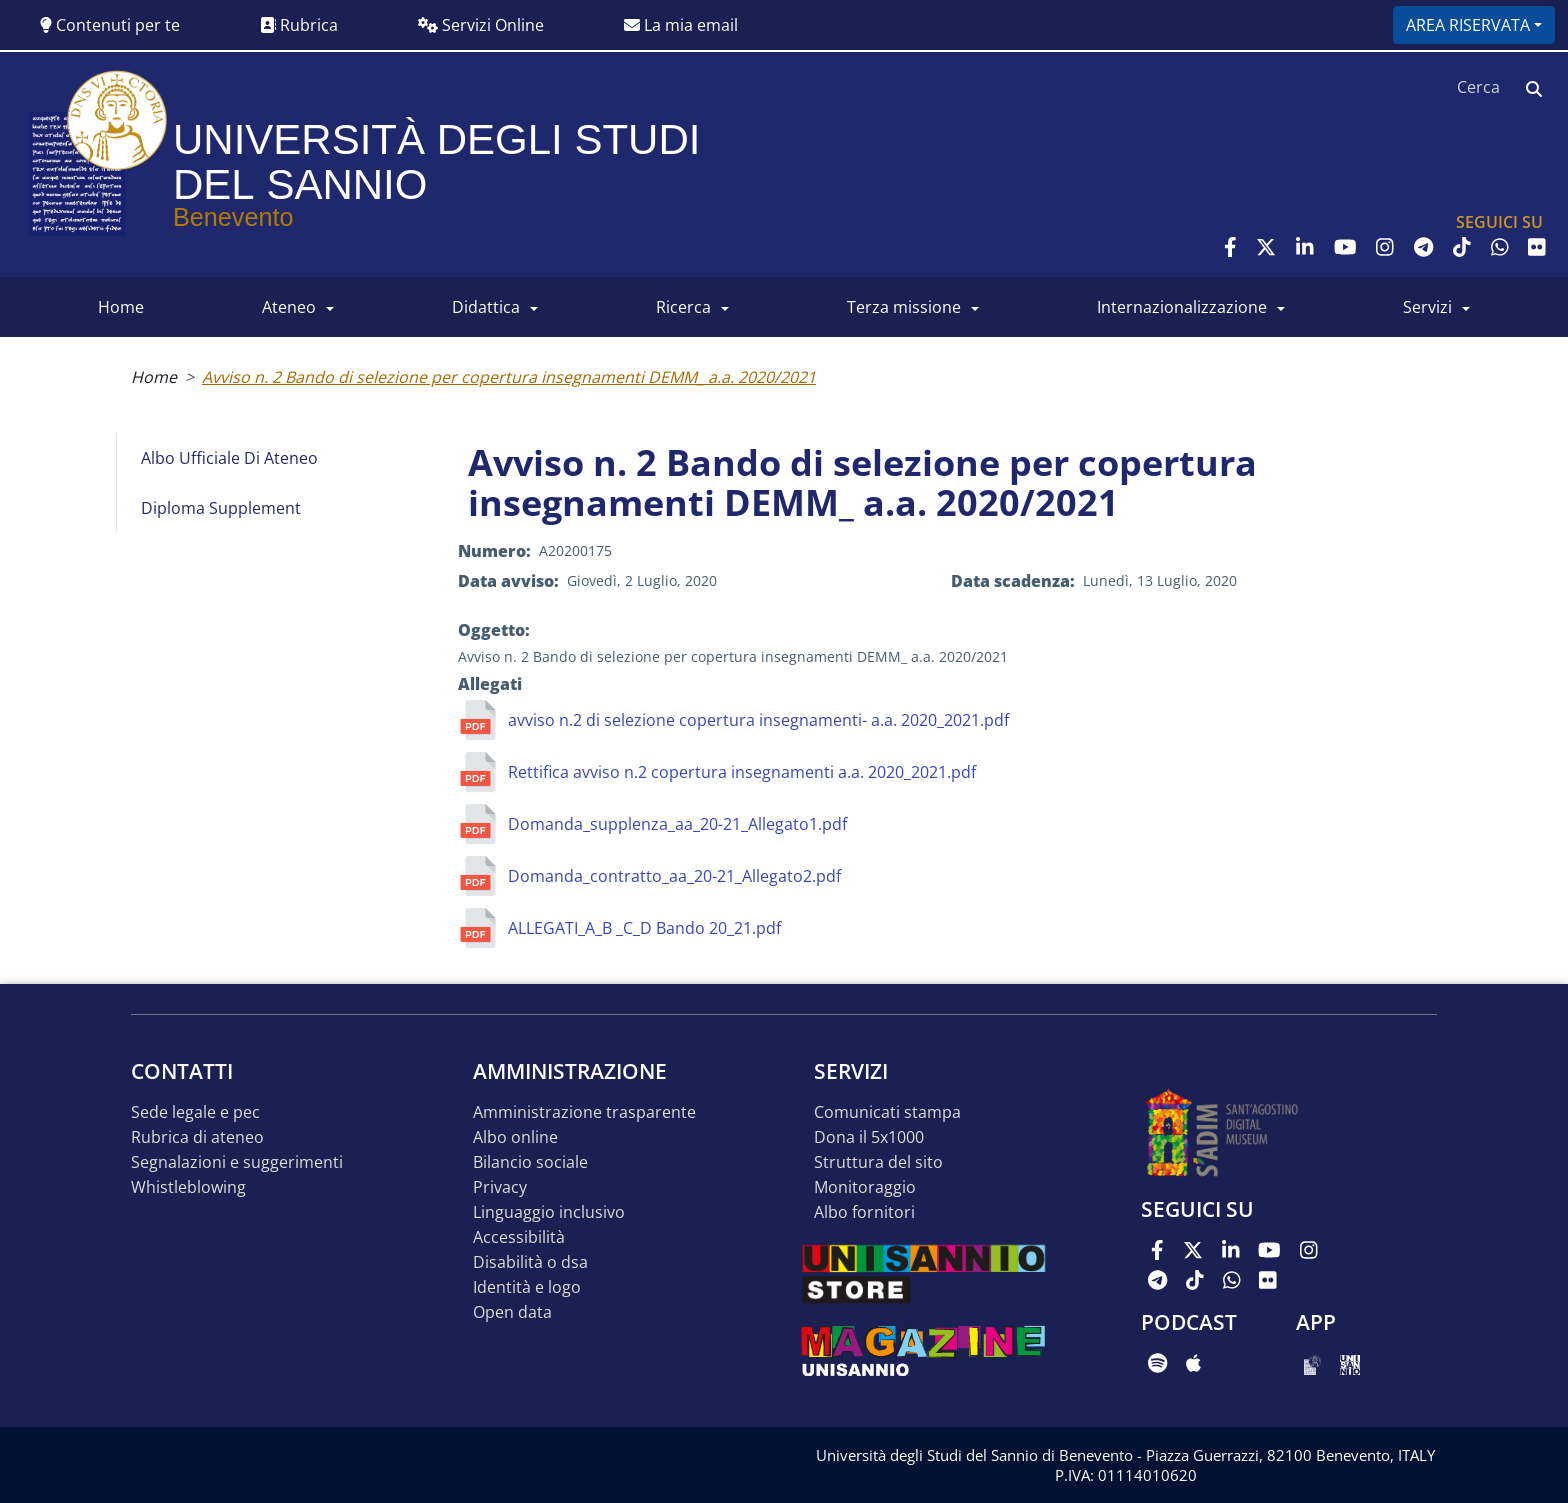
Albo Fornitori (864, 1212)
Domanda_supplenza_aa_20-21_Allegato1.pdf (677, 824)
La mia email (681, 25)
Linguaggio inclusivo (549, 1212)
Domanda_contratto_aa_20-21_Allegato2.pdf (674, 876)
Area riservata (1468, 25)
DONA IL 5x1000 (869, 1137)
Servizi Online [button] (481, 25)
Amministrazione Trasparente (584, 1112)
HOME (121, 307)
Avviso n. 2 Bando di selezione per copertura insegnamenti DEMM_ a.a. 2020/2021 (509, 377)
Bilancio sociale (530, 1162)
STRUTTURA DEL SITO (878, 1162)
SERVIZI (1427, 307)
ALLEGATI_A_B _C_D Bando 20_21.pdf (644, 928)
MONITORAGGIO (865, 1187)
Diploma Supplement (221, 508)
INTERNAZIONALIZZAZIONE (1182, 307)
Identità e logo (527, 1287)
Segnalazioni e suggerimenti (237, 1162)
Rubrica (299, 25)
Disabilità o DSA (530, 1262)
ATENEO (289, 307)
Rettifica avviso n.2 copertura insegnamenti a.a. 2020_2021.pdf (742, 772)
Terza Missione (904, 307)
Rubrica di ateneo (197, 1137)
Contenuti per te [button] (110, 25)
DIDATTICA (486, 307)
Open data (512, 1312)
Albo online (515, 1137)
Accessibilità (519, 1237)
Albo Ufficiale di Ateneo (229, 458)
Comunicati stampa (887, 1112)
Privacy (500, 1187)
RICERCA (683, 307)
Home (154, 377)
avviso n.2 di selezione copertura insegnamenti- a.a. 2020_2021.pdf (758, 720)
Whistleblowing (188, 1187)
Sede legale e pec (195, 1112)
